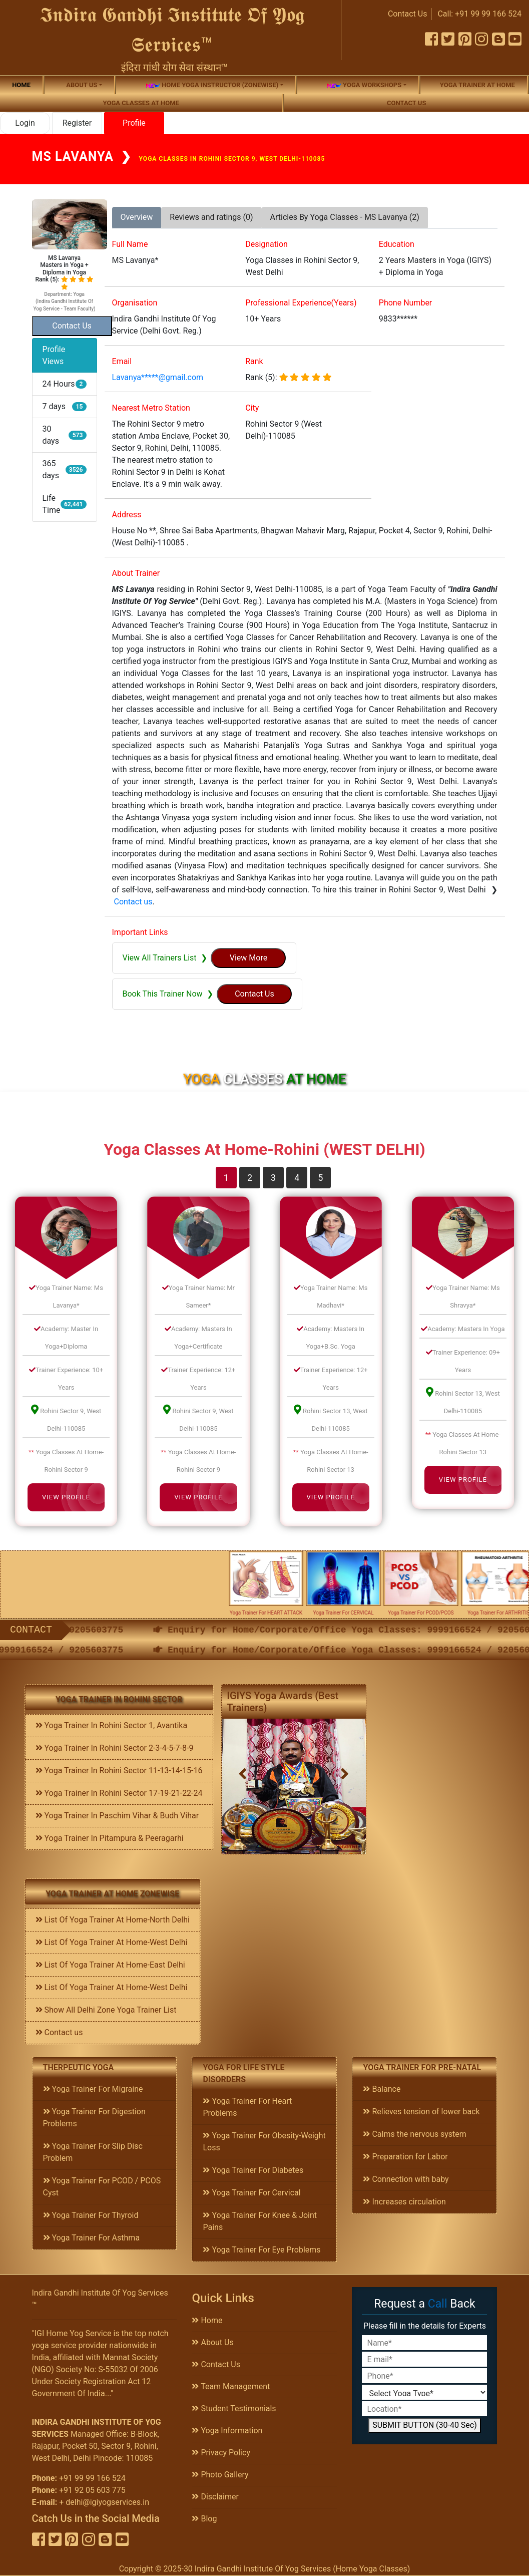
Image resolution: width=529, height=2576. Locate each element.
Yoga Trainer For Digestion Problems (94, 2117)
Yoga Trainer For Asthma (91, 2237)
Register (77, 123)
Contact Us (407, 14)
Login (25, 123)
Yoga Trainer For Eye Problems (261, 2250)
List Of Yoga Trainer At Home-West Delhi (112, 1942)
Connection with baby (405, 2179)
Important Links (140, 932)
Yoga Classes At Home (141, 103)
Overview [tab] (137, 217)
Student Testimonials (234, 2408)
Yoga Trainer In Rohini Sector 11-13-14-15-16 (119, 1770)
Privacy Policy (221, 2452)
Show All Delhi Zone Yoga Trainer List (106, 2010)
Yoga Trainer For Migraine (93, 2089)
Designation (266, 244)
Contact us (406, 103)
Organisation (135, 302)
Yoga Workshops (363, 85)
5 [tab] (320, 1177)
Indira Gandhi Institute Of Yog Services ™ (100, 2299)
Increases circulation (404, 2201)
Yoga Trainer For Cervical (251, 2192)
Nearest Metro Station (151, 408)
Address (127, 514)
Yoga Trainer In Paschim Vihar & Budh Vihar (117, 1815)
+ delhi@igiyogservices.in (104, 2502)
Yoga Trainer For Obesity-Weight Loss (264, 2141)
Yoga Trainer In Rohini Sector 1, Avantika (112, 1725)
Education (396, 244)
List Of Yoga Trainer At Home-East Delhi (110, 1965)
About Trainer (136, 573)
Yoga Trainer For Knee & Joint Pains (260, 2221)
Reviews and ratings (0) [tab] (211, 217)
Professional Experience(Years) (300, 302)
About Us (212, 2342)
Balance (381, 2089)
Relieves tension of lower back (421, 2111)
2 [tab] (249, 1177)
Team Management (231, 2386)
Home (21, 85)
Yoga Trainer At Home (477, 85)
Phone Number (405, 302)
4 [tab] (296, 1177)
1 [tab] (226, 1177)
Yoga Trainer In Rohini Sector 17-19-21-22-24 (119, 1793)
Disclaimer (215, 2496)
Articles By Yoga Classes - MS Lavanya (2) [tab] (344, 217)
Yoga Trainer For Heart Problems (247, 2107)
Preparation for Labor (405, 2156)
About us (81, 85)
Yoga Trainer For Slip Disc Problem (93, 2152)
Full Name (130, 244)
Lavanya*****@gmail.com (158, 377)
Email (122, 361)
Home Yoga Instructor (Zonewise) (211, 85)
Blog (204, 2518)
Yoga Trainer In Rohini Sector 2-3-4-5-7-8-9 (115, 1748)
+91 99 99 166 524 (92, 2478)
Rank (254, 361)
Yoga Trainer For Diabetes (253, 2170)
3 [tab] (273, 1177)
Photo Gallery (220, 2474)
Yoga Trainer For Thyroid (91, 2215)
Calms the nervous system (414, 2134)
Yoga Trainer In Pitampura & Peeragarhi (110, 1838)
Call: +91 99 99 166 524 (479, 14)
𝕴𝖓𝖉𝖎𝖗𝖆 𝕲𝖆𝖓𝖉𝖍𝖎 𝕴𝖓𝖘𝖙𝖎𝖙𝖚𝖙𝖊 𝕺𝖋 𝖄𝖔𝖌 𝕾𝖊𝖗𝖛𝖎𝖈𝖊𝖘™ (172, 30)
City (252, 408)
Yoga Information (227, 2430)
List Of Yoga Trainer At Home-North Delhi (113, 1919)
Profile (134, 123)
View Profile (66, 1497)
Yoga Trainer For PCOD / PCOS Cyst (102, 2186)
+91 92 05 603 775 (92, 2490)
